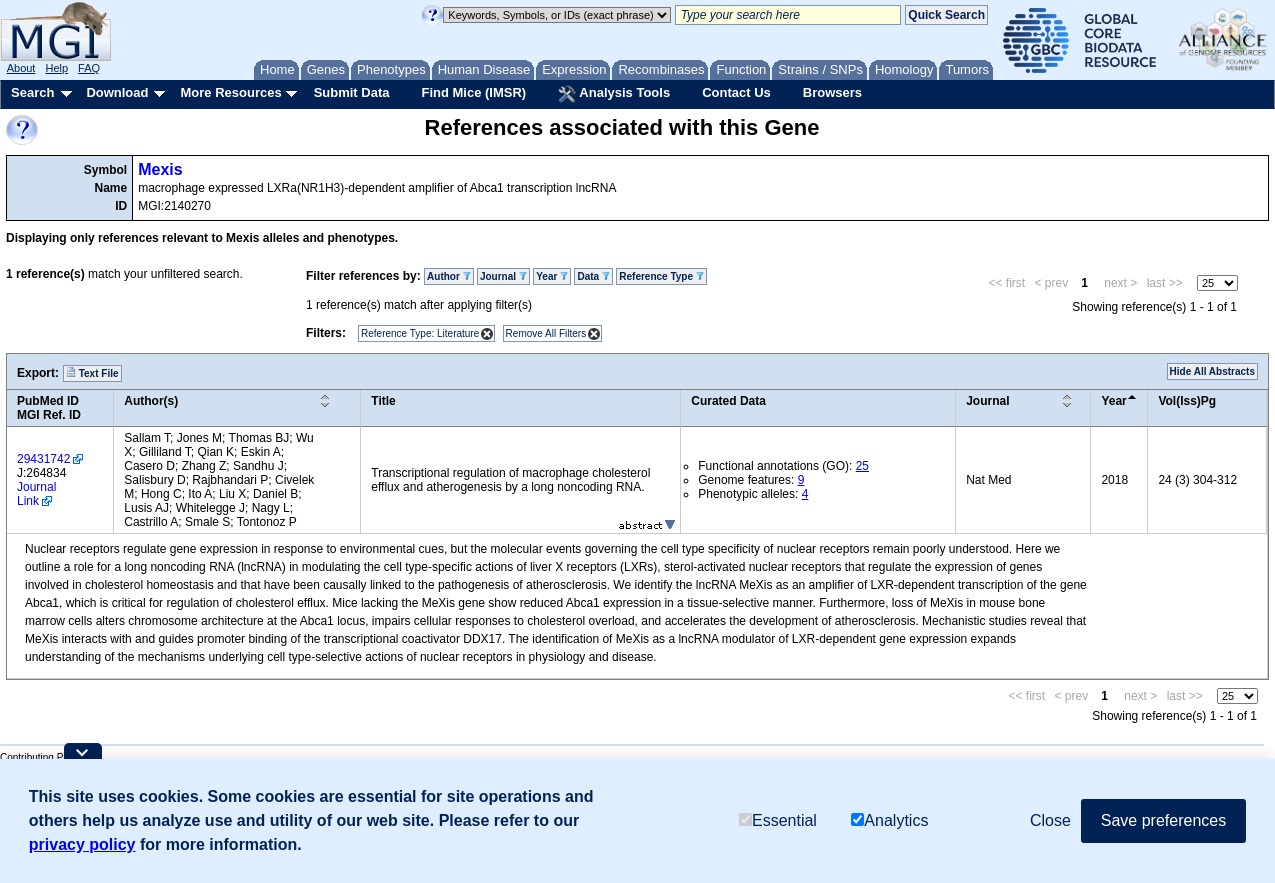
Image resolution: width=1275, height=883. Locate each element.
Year (552, 276)
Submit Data (352, 92)
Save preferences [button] (1163, 820)
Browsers (832, 92)
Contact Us (736, 92)
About (21, 68)
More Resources (230, 92)
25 (862, 466)
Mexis (160, 169)
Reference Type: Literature (420, 333)
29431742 (43, 459)
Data (593, 276)
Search (32, 92)
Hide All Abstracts (1212, 371)
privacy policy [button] (82, 844)
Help (56, 68)
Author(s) (151, 401)
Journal (503, 276)
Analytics (889, 820)
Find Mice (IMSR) (473, 92)
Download (117, 92)
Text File (92, 373)
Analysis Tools (614, 94)
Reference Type (661, 276)
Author (449, 276)
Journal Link (36, 494)
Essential (778, 820)
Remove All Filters (546, 333)
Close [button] (1050, 820)
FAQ (89, 68)
